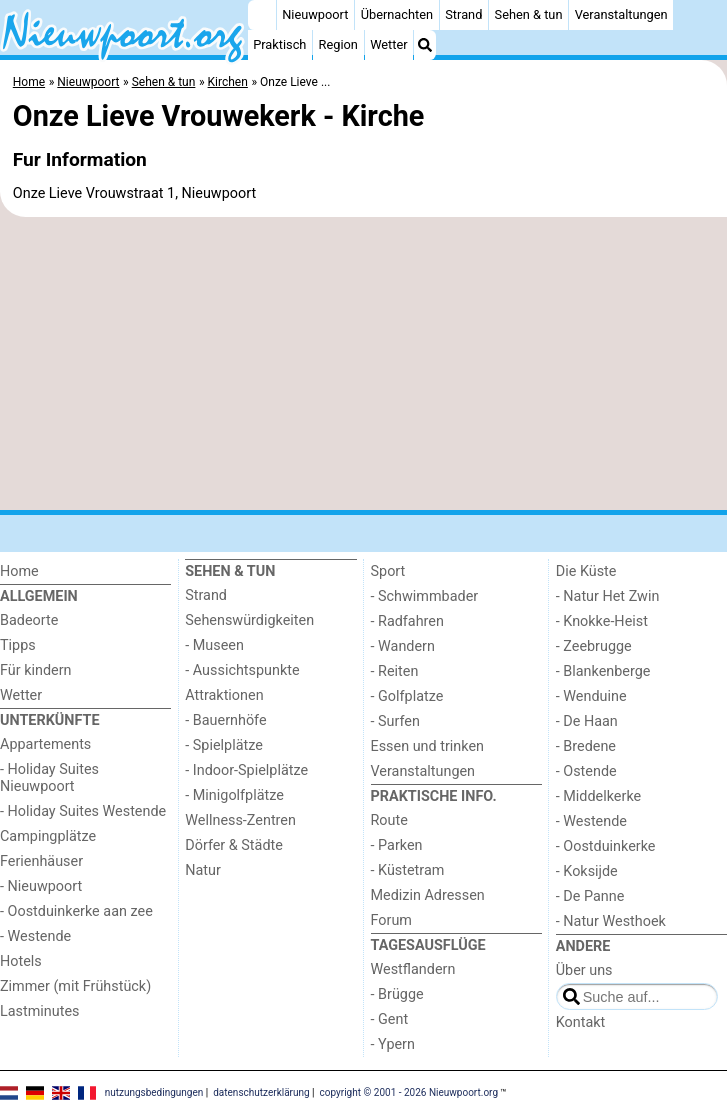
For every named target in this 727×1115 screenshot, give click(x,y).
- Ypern (393, 1044)
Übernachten (397, 14)
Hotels (21, 961)
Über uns (584, 970)
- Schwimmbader (425, 596)
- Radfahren (407, 621)
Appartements (45, 744)
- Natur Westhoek (611, 921)
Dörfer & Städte (234, 845)
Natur (203, 870)
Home (19, 571)
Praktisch (279, 44)
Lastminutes (39, 1011)
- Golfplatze (407, 696)
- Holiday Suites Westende (83, 811)
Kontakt (581, 1022)
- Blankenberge (603, 671)
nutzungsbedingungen (154, 1092)
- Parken (397, 845)
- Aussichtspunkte (242, 670)
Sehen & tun (529, 14)
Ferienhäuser (41, 861)
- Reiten (395, 671)
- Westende (35, 936)
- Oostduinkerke (606, 846)
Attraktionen (224, 695)
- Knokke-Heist (602, 621)
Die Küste (586, 571)
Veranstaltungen (621, 14)
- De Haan (587, 721)
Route (389, 820)
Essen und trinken (428, 746)
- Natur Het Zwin (608, 596)
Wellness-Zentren (240, 820)
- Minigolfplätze (234, 795)
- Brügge (397, 994)
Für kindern (36, 670)
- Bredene (586, 746)
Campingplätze (48, 836)
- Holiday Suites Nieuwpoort (49, 778)
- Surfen (395, 721)
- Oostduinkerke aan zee (76, 911)
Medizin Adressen (428, 895)
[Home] (262, 15)
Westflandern (413, 969)
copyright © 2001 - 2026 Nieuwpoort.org (409, 1092)
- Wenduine (591, 696)
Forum (391, 920)
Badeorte (29, 620)
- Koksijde (587, 871)
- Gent (390, 1019)
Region (338, 44)
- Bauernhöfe (225, 720)
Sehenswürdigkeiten (249, 620)
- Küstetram (408, 870)
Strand (463, 14)
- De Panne (590, 896)
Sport (388, 571)
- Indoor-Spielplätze (246, 770)
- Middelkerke (598, 796)
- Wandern (403, 646)
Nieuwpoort (315, 14)
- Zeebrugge (594, 646)
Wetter (388, 44)
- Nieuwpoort (41, 886)
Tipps (18, 645)
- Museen (214, 645)
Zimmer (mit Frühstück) (75, 986)
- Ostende (586, 771)
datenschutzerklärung (261, 1092)
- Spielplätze (224, 745)
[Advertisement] (363, 364)
